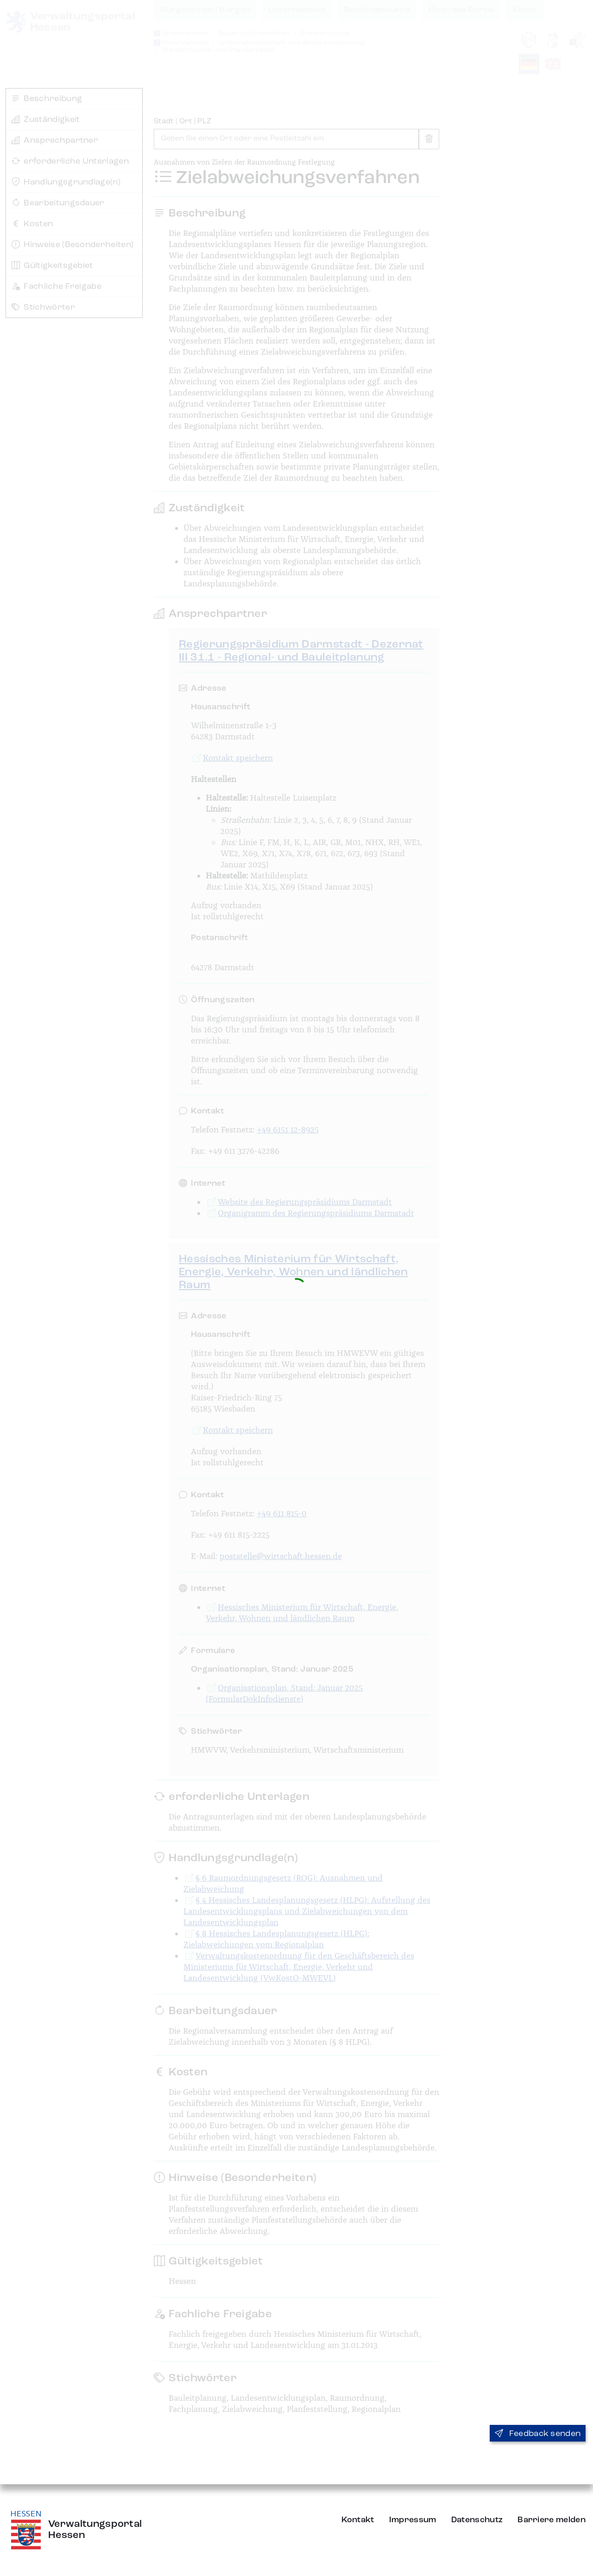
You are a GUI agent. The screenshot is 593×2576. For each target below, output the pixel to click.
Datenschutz (477, 2520)
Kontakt (357, 2520)
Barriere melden (551, 2520)
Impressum (412, 2520)
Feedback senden (537, 2434)
